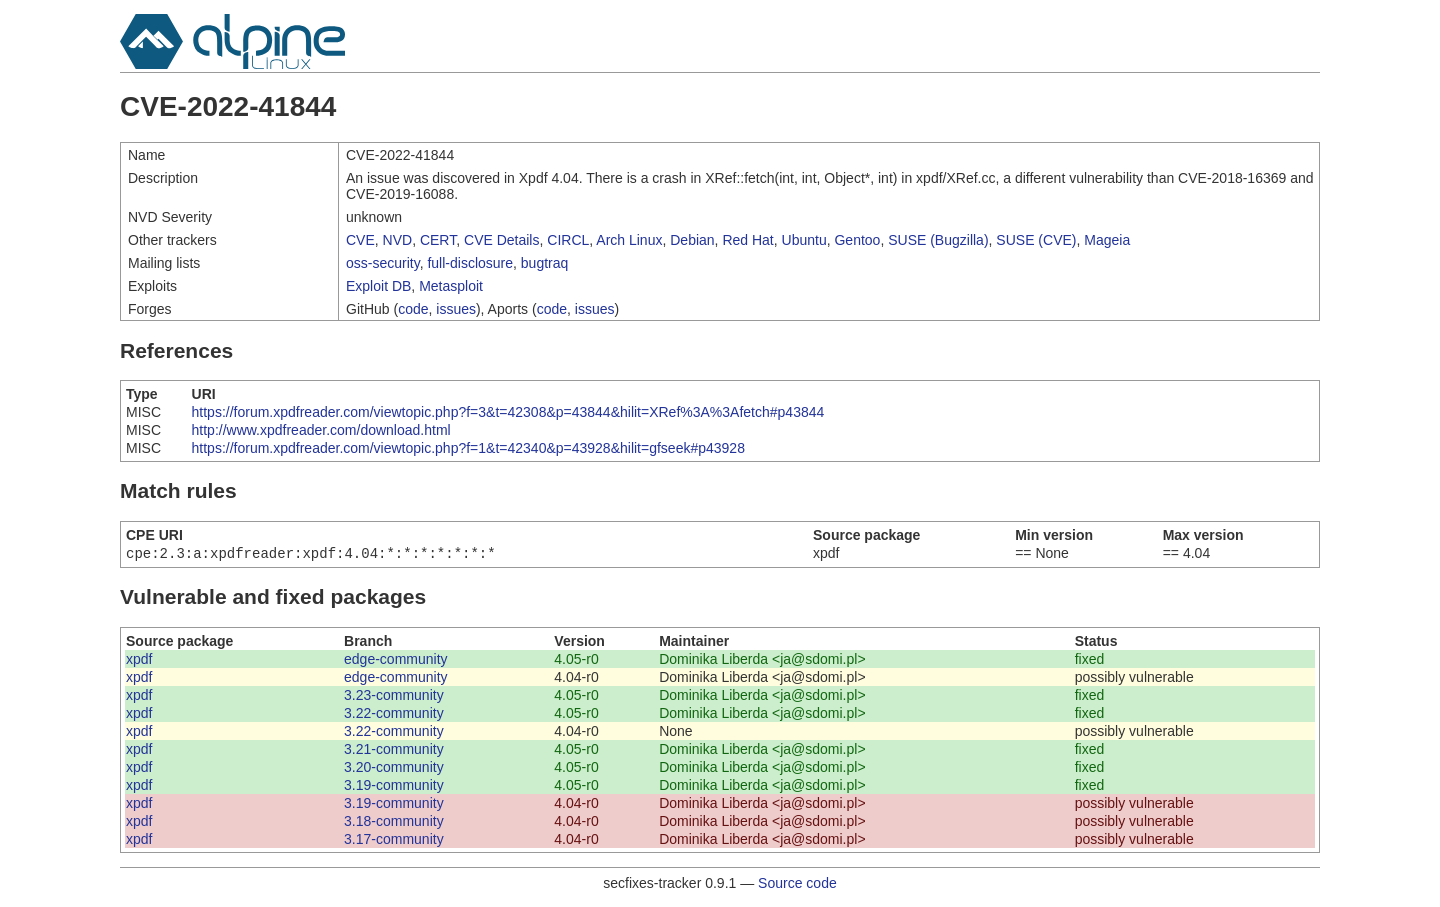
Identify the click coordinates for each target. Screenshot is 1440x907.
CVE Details (501, 240)
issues (456, 309)
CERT (438, 240)
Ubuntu (804, 240)
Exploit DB (378, 286)
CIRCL (568, 240)
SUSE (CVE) (1036, 240)
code (413, 309)
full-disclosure (470, 263)
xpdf (139, 661)
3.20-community (394, 769)
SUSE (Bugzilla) (938, 240)
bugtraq (544, 263)
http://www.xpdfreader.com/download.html (321, 430)
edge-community (396, 661)
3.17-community (394, 841)
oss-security (383, 263)
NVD (398, 240)
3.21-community (394, 751)
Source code (797, 885)
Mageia (1107, 240)
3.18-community (394, 823)
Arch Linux (629, 240)
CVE (360, 240)
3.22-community (394, 715)
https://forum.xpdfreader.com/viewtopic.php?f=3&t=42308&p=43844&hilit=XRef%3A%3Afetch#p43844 (508, 412)
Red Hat (747, 240)
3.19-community (394, 787)
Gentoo (857, 240)
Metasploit (451, 286)
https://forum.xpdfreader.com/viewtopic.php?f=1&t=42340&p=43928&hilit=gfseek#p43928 (468, 448)
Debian (692, 240)
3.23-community (394, 697)
